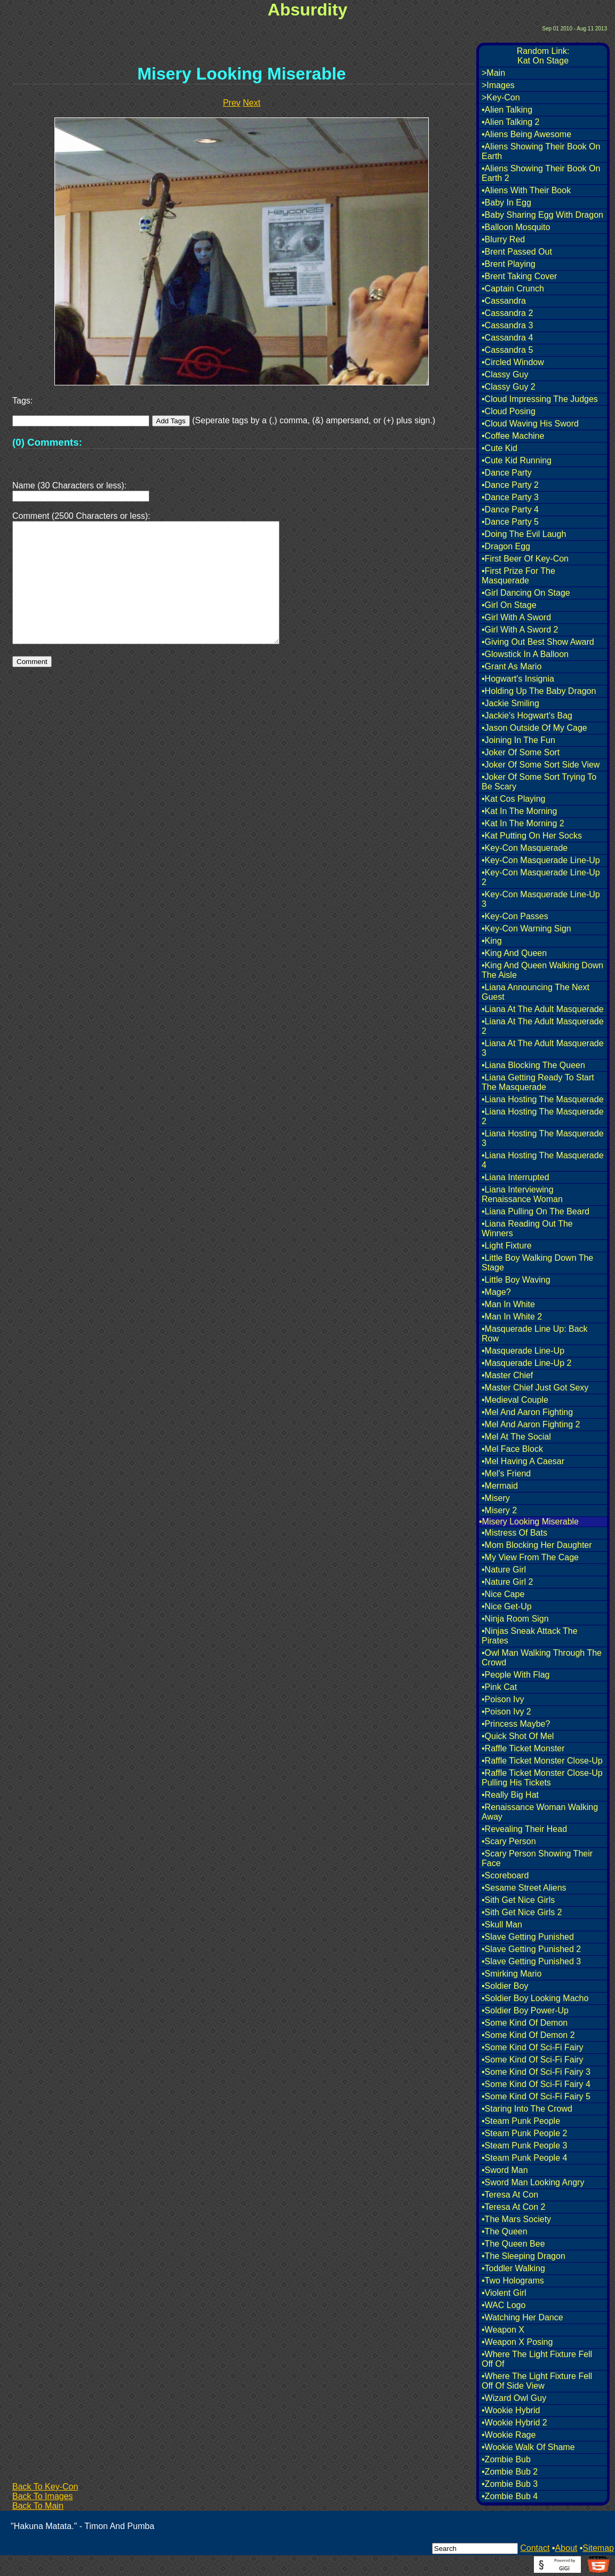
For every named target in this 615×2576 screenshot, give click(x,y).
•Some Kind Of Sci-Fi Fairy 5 (536, 2096)
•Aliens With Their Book (526, 190)
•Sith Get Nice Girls (518, 1900)
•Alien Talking (507, 109)
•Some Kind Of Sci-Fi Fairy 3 (536, 2071)
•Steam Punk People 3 (524, 2145)
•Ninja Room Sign (515, 1618)
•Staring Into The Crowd (527, 2108)
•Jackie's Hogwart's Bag (527, 715)
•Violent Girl (504, 2292)
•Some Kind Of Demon (525, 2022)
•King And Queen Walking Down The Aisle (542, 970)
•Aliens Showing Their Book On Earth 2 (541, 173)
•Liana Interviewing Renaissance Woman (522, 1194)
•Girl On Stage (509, 605)
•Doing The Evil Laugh (524, 534)
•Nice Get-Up (507, 1606)
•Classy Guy (505, 374)
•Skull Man (502, 1924)
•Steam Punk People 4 (524, 2157)
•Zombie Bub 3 (510, 2483)
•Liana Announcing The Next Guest (535, 992)
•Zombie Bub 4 (510, 2496)
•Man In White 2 (512, 1316)
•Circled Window (513, 362)
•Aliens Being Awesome (526, 134)
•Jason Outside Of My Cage (534, 727)
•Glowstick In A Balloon (525, 654)
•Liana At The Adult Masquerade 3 (543, 1048)
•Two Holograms (513, 2280)
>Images (498, 85)
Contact (534, 2548)
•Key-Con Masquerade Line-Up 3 (541, 899)
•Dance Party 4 (510, 509)
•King (492, 940)
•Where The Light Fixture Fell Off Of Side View (537, 2381)
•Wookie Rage (509, 2434)
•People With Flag (515, 1674)
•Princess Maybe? (516, 1723)
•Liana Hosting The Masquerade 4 (543, 1160)
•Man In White (508, 1304)
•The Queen (505, 2231)
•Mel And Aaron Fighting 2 (531, 1424)
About (566, 2548)
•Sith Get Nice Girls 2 (522, 1912)
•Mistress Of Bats (514, 1532)
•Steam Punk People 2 (524, 2133)
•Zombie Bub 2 (510, 2471)
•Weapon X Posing (517, 2341)
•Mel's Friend (506, 1473)
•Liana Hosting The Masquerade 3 (543, 1138)
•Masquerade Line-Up (523, 1350)
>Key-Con (501, 97)
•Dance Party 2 (510, 484)
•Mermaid (500, 1485)
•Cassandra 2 (507, 313)
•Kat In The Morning (519, 811)
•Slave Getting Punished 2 (531, 1949)
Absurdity (307, 9)
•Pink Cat (499, 1687)
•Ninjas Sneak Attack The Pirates (530, 1635)
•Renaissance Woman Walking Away (540, 1812)
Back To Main (37, 2505)
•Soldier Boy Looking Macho (535, 1998)
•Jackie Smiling (510, 703)
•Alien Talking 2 (510, 122)
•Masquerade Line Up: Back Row (535, 1333)
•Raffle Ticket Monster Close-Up (542, 1760)
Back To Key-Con (45, 2486)
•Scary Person (509, 1841)
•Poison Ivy (503, 1699)
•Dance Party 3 (510, 497)
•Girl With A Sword (516, 617)
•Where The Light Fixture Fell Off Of (537, 2359)
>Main (493, 72)
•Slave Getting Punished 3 (531, 1961)
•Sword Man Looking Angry (533, 2182)
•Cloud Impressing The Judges (540, 399)
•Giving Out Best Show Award (538, 641)
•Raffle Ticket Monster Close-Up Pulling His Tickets (542, 1777)
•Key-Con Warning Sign (526, 928)
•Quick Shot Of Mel (518, 1736)
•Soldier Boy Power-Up (525, 2010)
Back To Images (42, 2496)
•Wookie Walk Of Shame (528, 2447)
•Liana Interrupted (515, 1177)
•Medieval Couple (515, 1399)
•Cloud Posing (509, 411)
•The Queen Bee (513, 2243)
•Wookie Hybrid (511, 2410)
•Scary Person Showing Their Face (537, 1858)
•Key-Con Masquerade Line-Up (541, 860)
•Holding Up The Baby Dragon (539, 691)
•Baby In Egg (506, 202)
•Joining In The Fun (518, 740)
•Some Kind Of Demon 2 (528, 2035)
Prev (232, 102)
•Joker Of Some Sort (521, 752)
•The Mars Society (516, 2219)
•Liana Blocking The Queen (533, 1065)
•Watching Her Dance (522, 2317)
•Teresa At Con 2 (513, 2206)
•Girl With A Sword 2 (520, 629)
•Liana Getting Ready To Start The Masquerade (538, 1082)
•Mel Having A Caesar (523, 1461)
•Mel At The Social (516, 1436)
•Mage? (496, 1292)
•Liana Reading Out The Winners (527, 1228)
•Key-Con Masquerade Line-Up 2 (541, 877)
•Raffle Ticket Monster (523, 1748)
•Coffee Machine (513, 435)
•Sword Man (505, 2170)
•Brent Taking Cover (519, 276)
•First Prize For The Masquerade (518, 575)
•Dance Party (507, 472)
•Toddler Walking (513, 2268)
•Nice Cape (503, 1594)
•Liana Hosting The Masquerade (543, 1099)
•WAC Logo (503, 2305)
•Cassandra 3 (507, 325)
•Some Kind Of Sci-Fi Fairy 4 (536, 2084)
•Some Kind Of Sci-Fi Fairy (533, 2047)
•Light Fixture (507, 1245)
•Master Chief (507, 1375)
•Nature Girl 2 (507, 1581)
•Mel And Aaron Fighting (527, 1412)
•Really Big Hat (510, 1794)
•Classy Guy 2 (509, 386)
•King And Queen (514, 953)
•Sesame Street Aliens (524, 1887)
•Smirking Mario (511, 1973)
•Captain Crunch (513, 288)
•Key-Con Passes (515, 916)
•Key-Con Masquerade (525, 847)
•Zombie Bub (506, 2459)
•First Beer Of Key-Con (525, 558)
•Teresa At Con (510, 2194)
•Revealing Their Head (524, 1829)
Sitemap (598, 2548)
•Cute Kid (499, 448)
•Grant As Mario (511, 666)
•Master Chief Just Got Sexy (535, 1387)
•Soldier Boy (505, 1985)
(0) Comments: (47, 442)
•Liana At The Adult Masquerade (543, 1009)
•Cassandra (504, 300)
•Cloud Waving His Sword (530, 423)
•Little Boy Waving (516, 1279)
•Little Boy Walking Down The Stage (537, 1262)
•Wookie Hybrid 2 (514, 2422)
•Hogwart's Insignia (518, 678)
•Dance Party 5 (510, 521)
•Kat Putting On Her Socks (532, 835)
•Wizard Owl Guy (514, 2398)
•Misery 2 (499, 1510)
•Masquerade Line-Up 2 (526, 1363)
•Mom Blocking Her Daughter (537, 1545)
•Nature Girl (504, 1569)
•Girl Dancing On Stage (526, 592)
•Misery (496, 1498)
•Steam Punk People (521, 2120)
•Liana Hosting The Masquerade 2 (543, 1116)
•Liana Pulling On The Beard (535, 1211)
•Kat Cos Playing (513, 798)
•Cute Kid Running (517, 460)
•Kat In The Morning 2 (523, 823)
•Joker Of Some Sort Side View (541, 764)
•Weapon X (503, 2329)
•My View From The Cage (530, 1557)
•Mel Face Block (512, 1448)
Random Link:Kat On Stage (543, 55)
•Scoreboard (505, 1875)
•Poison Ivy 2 (506, 1711)
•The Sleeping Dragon (523, 2256)
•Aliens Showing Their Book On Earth (541, 151)
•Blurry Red (503, 239)
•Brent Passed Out (517, 251)
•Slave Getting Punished (528, 1936)
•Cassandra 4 (507, 337)
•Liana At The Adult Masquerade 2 (543, 1026)
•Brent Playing (509, 263)
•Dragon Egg (506, 546)
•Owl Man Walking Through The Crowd (542, 1657)
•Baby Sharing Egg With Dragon (542, 214)
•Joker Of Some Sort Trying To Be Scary (539, 781)
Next (251, 102)
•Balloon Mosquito (516, 227)
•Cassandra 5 (507, 349)
